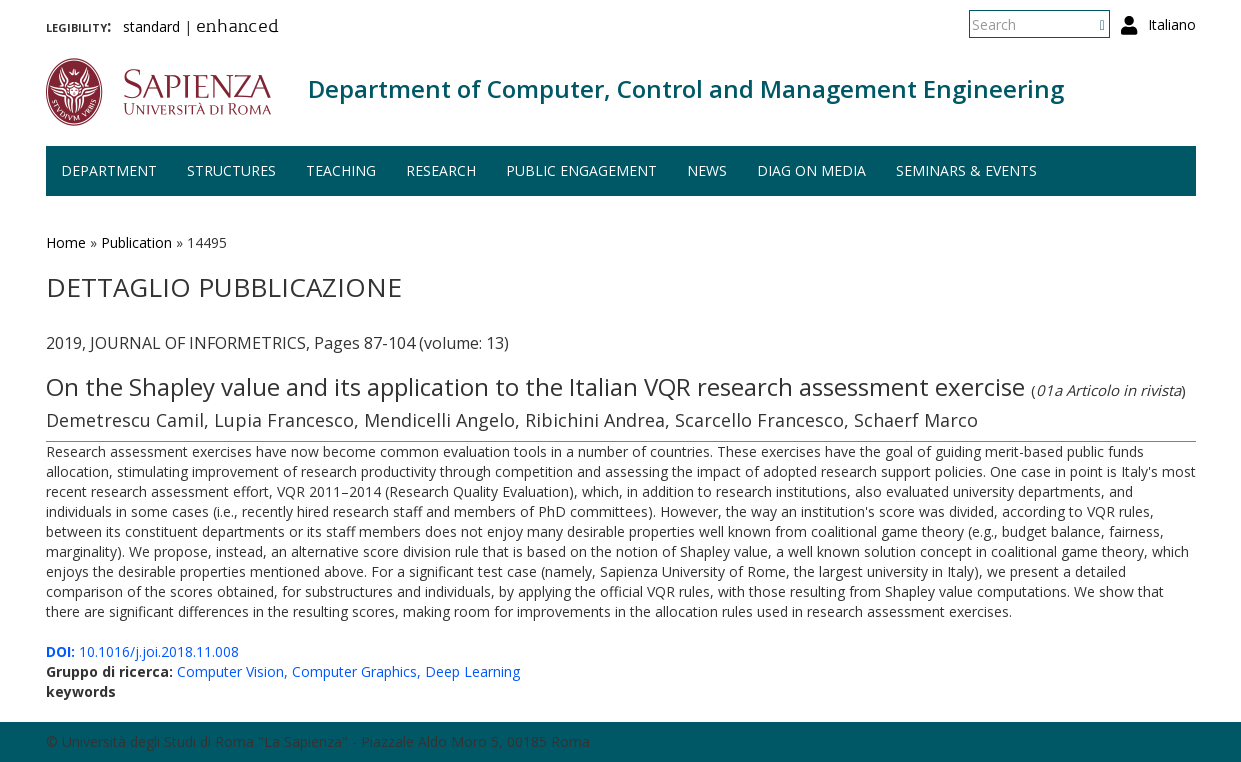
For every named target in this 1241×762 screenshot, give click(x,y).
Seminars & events (966, 170)
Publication (136, 242)
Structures (231, 170)
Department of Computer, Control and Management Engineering (686, 88)
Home (66, 242)
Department (109, 170)
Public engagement (581, 170)
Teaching (341, 170)
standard (151, 26)
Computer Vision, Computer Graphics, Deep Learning (348, 671)
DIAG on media (811, 170)
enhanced (237, 28)
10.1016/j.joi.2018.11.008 (142, 651)
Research (441, 170)
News (707, 170)
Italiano (1172, 24)
